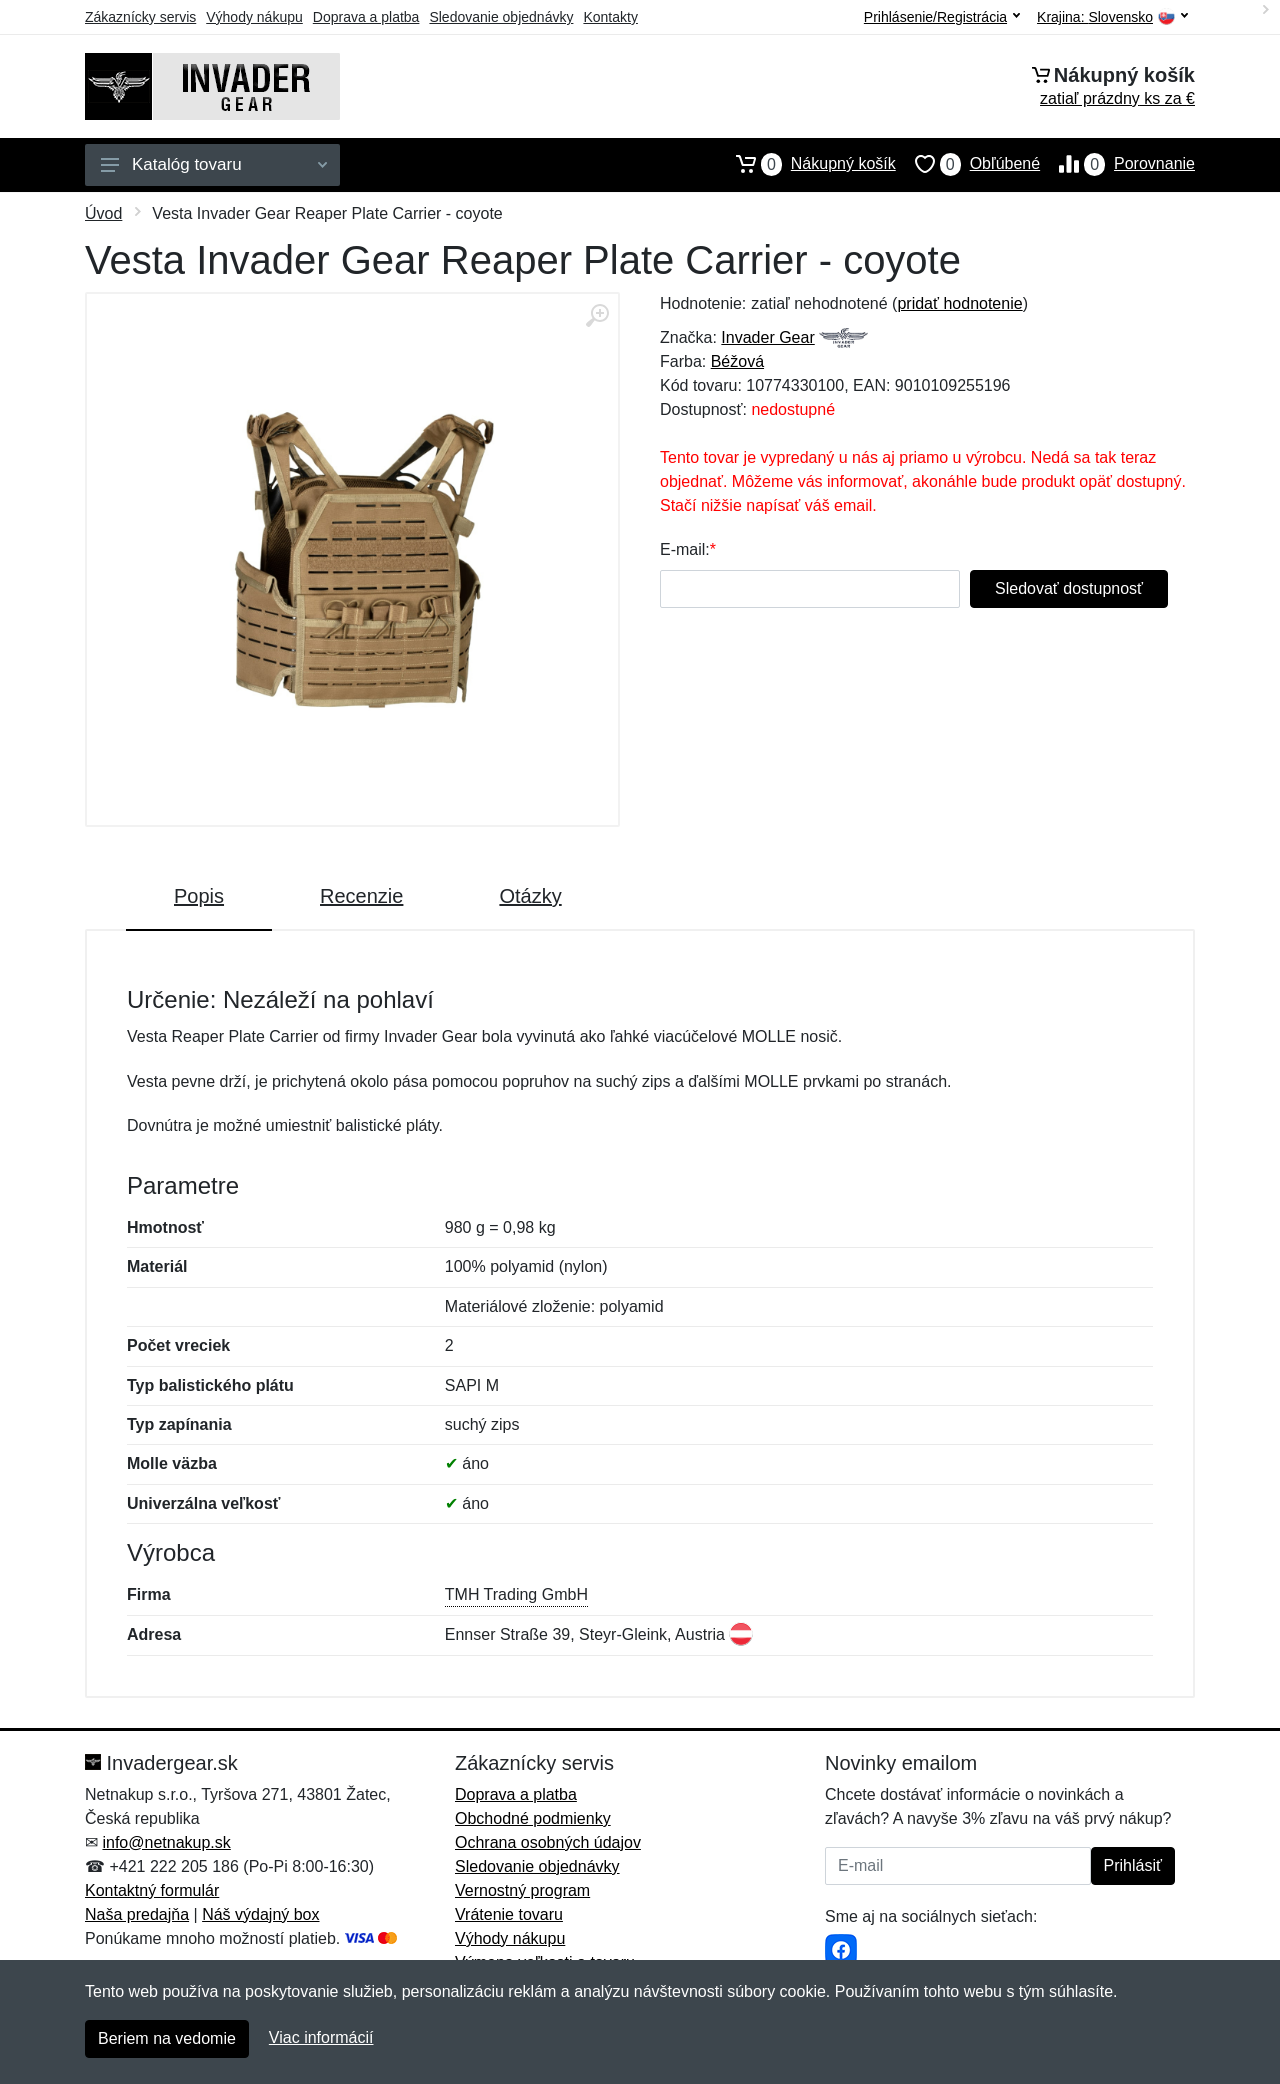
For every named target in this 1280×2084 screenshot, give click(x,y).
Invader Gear (767, 337)
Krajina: (1112, 17)
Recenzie (361, 896)
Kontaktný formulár (152, 1890)
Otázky (530, 896)
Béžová (737, 361)
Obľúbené (968, 164)
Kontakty (610, 17)
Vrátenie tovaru (509, 1914)
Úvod (103, 213)
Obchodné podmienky (533, 1818)
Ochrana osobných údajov (548, 1842)
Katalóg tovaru (214, 164)
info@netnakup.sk (166, 1842)
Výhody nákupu (254, 17)
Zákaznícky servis (140, 17)
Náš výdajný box (260, 1914)
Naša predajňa (137, 1914)
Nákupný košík (806, 164)
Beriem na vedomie (167, 2038)
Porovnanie (1117, 164)
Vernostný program (522, 1890)
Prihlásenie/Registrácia (942, 17)
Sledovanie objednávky (501, 17)
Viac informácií (321, 2037)
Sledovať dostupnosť (1069, 588)
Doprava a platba (366, 17)
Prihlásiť (1133, 1865)
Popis (199, 896)
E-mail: (685, 549)
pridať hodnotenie (959, 303)
